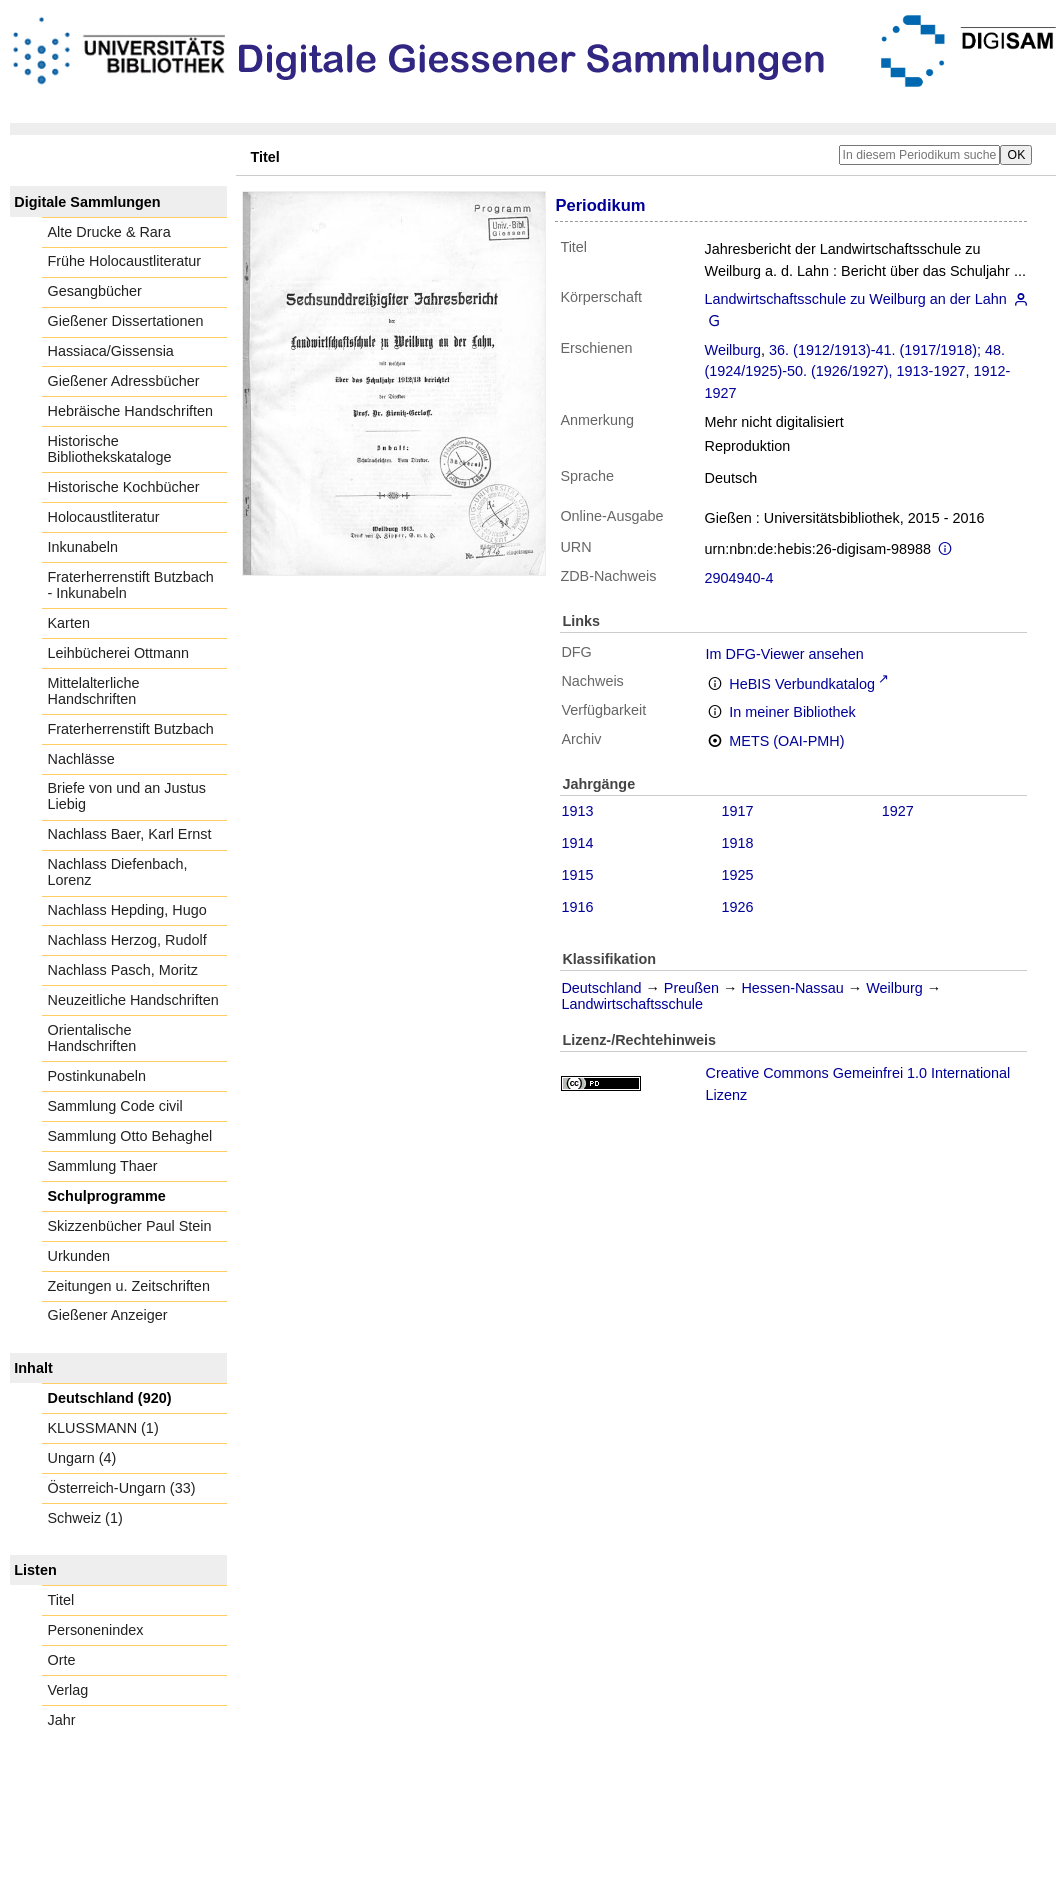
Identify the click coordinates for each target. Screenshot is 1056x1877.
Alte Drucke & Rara (109, 232)
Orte (62, 1660)
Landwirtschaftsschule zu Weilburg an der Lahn (856, 299)
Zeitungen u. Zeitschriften (129, 1286)
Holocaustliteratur (104, 517)
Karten (69, 623)
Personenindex (96, 1630)
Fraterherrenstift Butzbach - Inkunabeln (131, 585)
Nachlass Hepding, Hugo (127, 910)
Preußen (691, 988)
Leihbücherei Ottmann (119, 653)
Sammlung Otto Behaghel (130, 1136)
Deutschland (601, 988)
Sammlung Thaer (103, 1166)
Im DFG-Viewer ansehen (785, 654)
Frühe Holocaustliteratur (125, 261)
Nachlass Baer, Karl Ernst (130, 834)
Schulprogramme (107, 1196)
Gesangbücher (95, 291)
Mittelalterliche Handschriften (94, 691)
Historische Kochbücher (124, 487)
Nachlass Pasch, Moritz (123, 970)
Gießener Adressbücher (124, 381)
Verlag (68, 1690)
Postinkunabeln (97, 1076)
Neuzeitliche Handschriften (133, 1000)
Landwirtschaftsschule (632, 1004)
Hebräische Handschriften (131, 411)
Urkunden (79, 1256)
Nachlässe (81, 759)
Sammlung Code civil (115, 1106)
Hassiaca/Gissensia (111, 351)
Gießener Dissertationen (126, 321)
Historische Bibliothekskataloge (110, 449)
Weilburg (733, 350)
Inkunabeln (83, 547)
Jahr (62, 1720)
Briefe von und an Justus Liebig (127, 796)
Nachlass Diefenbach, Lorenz (118, 872)
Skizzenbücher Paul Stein (130, 1226)
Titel (61, 1600)
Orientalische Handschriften (92, 1038)
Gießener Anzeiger (108, 1315)
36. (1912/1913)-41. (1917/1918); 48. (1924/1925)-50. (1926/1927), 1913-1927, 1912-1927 (858, 371)
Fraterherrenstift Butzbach (131, 729)
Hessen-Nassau (792, 988)
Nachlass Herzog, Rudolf (127, 940)
